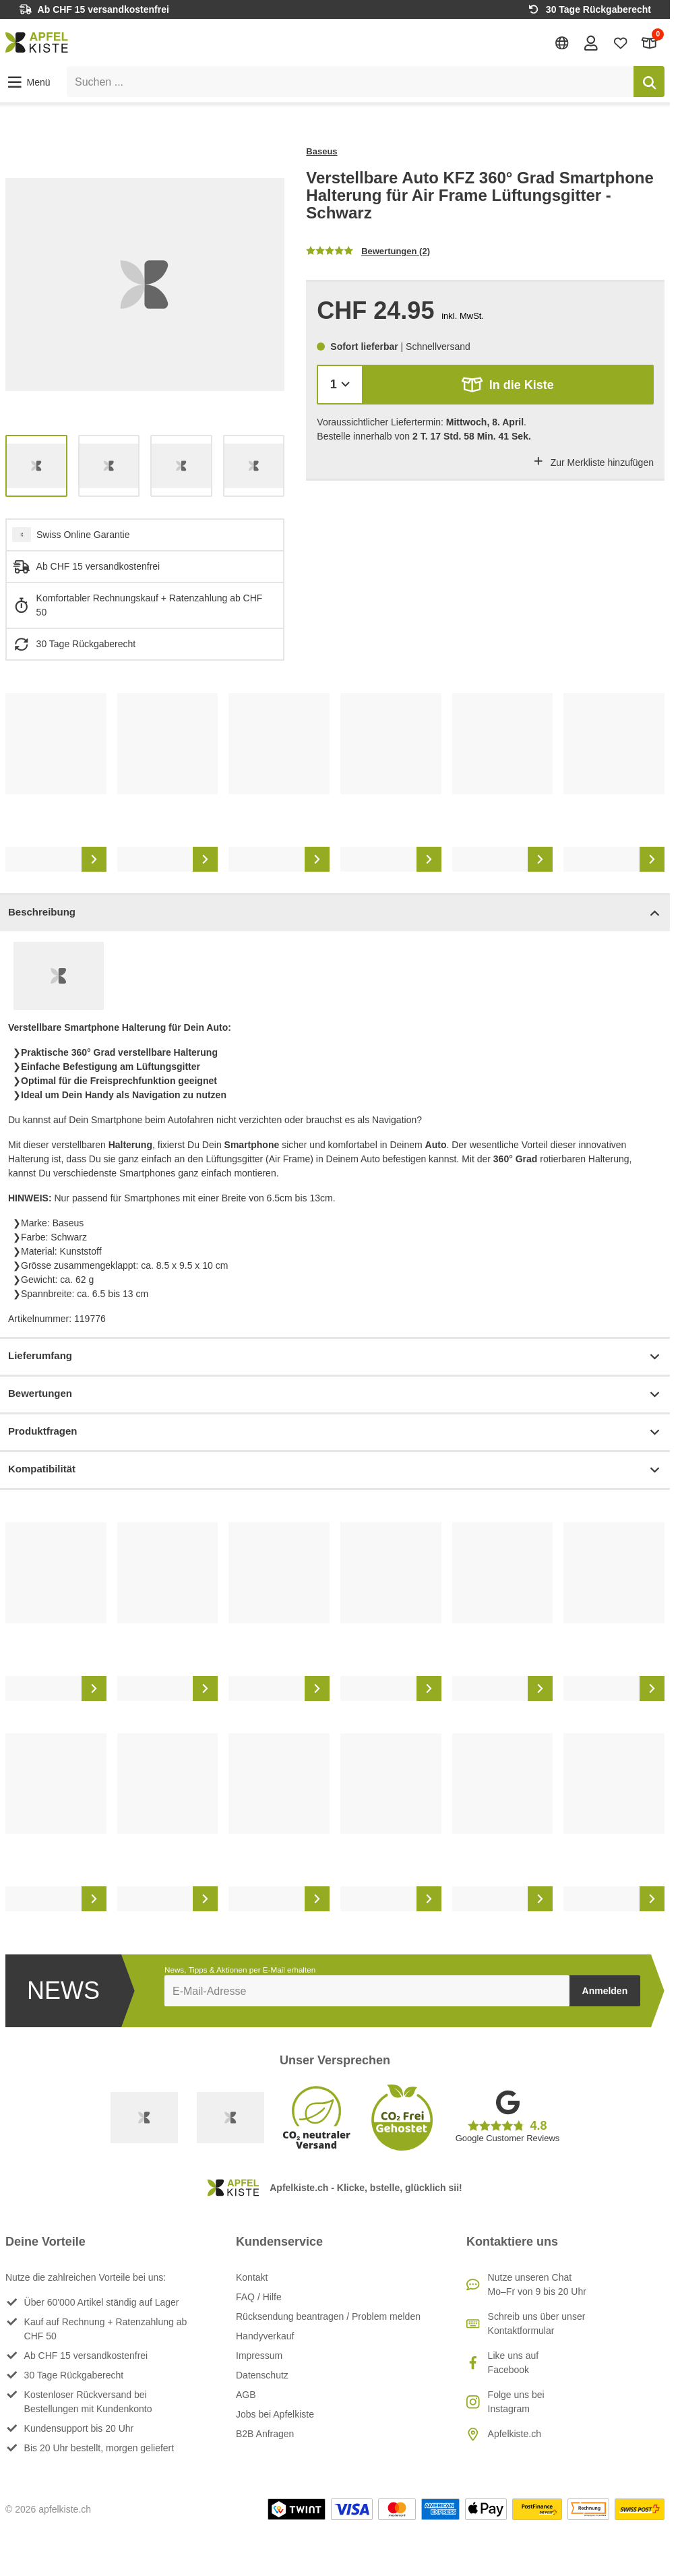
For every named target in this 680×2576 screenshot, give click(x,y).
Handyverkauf (265, 2336)
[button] (28, 82)
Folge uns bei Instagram (516, 2401)
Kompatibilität (335, 1470)
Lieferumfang (335, 1357)
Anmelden (605, 1990)
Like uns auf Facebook (513, 2362)
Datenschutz (262, 2375)
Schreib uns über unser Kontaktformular (537, 2323)
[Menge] (340, 384)
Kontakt (252, 2277)
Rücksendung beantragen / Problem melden (328, 2316)
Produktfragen (335, 1432)
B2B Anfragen (265, 2433)
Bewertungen (335, 1394)
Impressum (259, 2355)
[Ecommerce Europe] (230, 2117)
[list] (144, 284)
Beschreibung (335, 913)
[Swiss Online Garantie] (144, 2117)
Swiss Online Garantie (83, 534)
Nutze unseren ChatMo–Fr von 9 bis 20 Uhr (537, 2284)
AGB (246, 2394)
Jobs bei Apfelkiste (275, 2414)
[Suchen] (648, 81)
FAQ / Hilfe (259, 2297)
